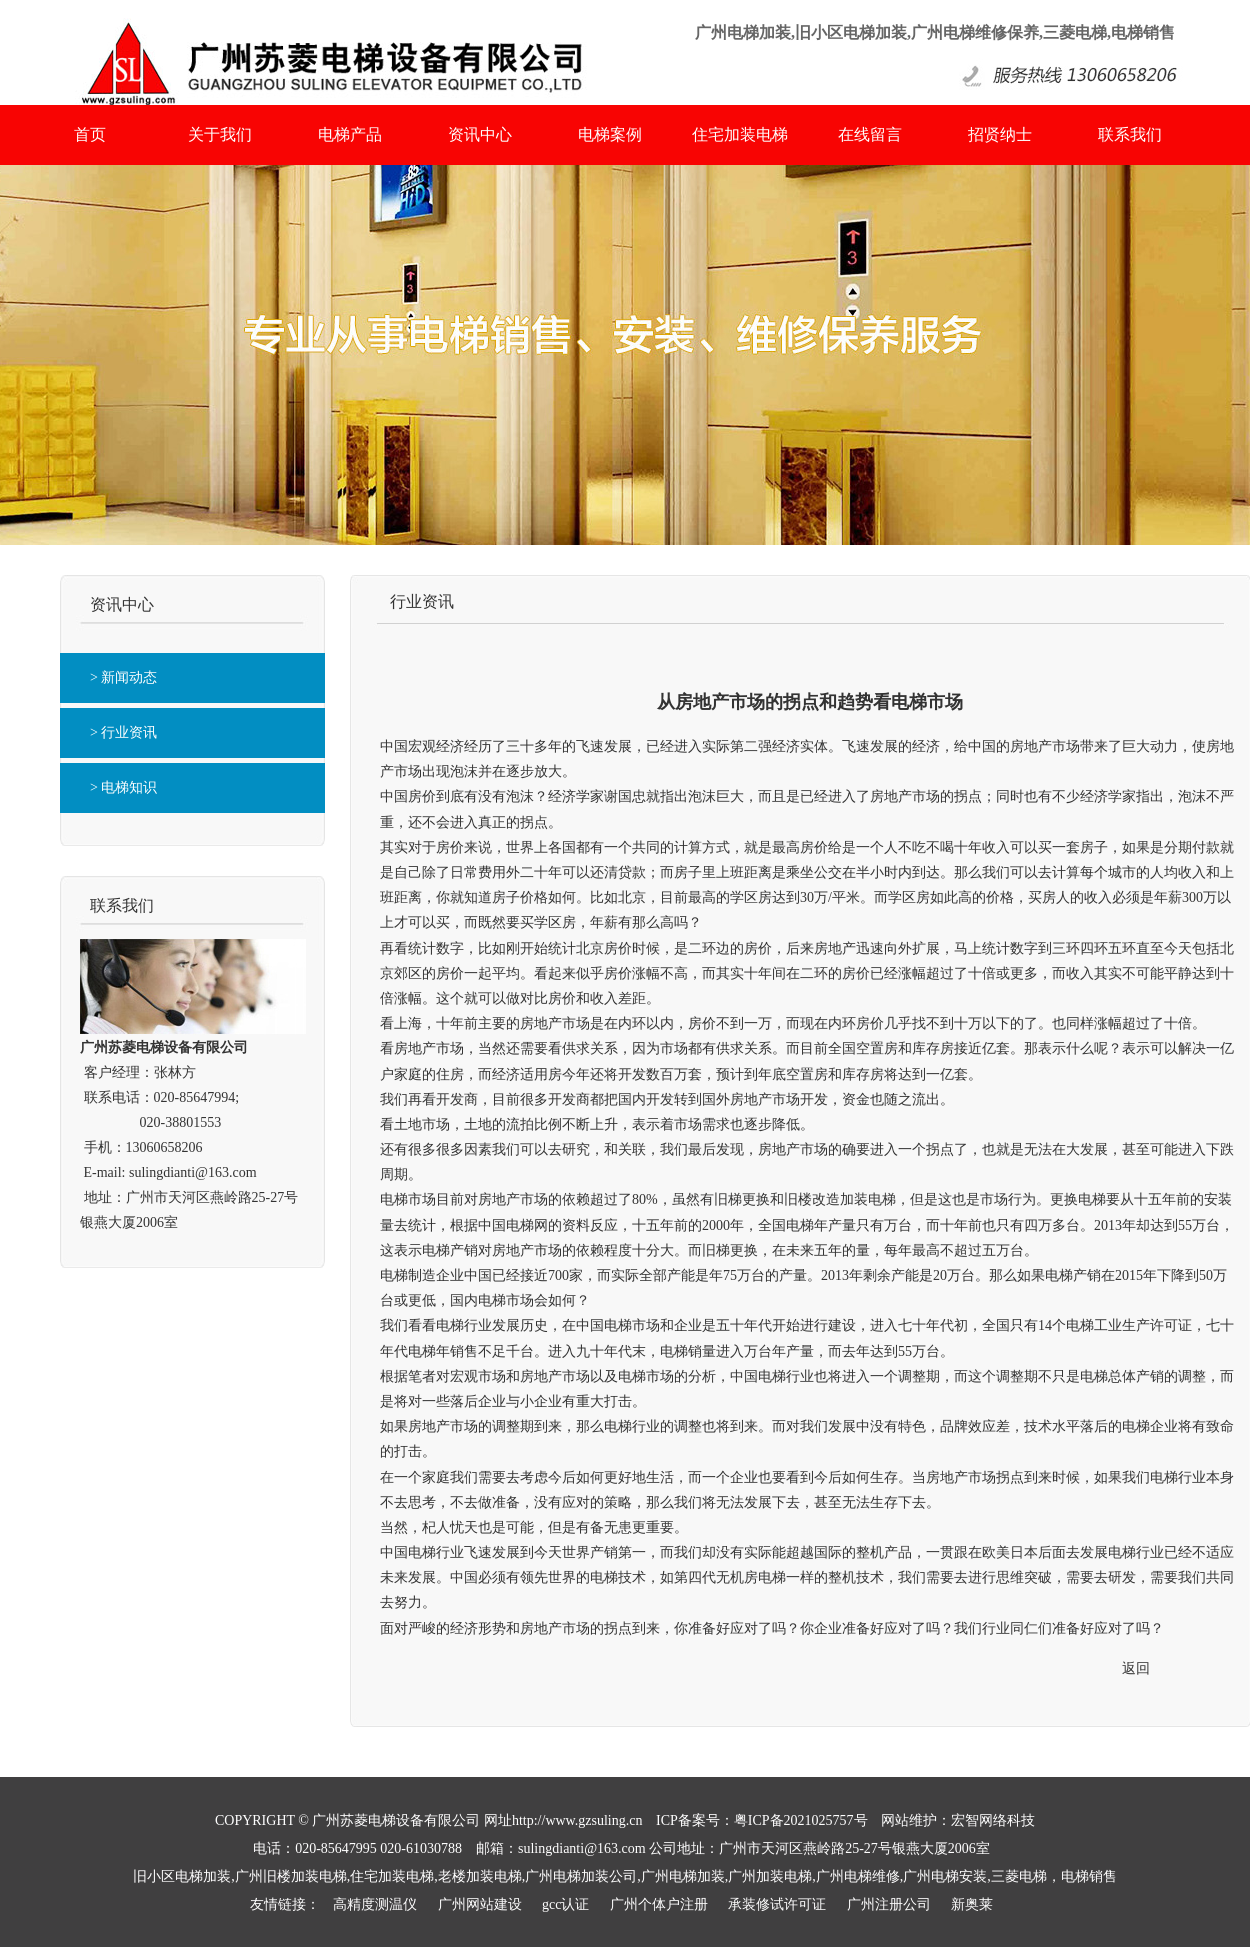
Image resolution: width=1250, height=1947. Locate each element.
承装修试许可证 (777, 1904)
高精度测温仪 (375, 1904)
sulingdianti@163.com (193, 1172)
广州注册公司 (889, 1904)
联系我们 (1130, 134)
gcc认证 (565, 1904)
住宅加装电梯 (740, 134)
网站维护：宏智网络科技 (958, 1820)
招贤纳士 (1000, 134)
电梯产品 (350, 134)
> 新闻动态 (123, 677)
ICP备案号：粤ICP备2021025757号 (762, 1820)
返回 (1136, 1668)
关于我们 (220, 134)
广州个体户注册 (659, 1904)
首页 (90, 134)
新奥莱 (972, 1904)
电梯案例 (610, 134)
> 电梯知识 (123, 787)
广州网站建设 (480, 1904)
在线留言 (870, 134)
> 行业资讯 (123, 732)
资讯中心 (480, 134)
